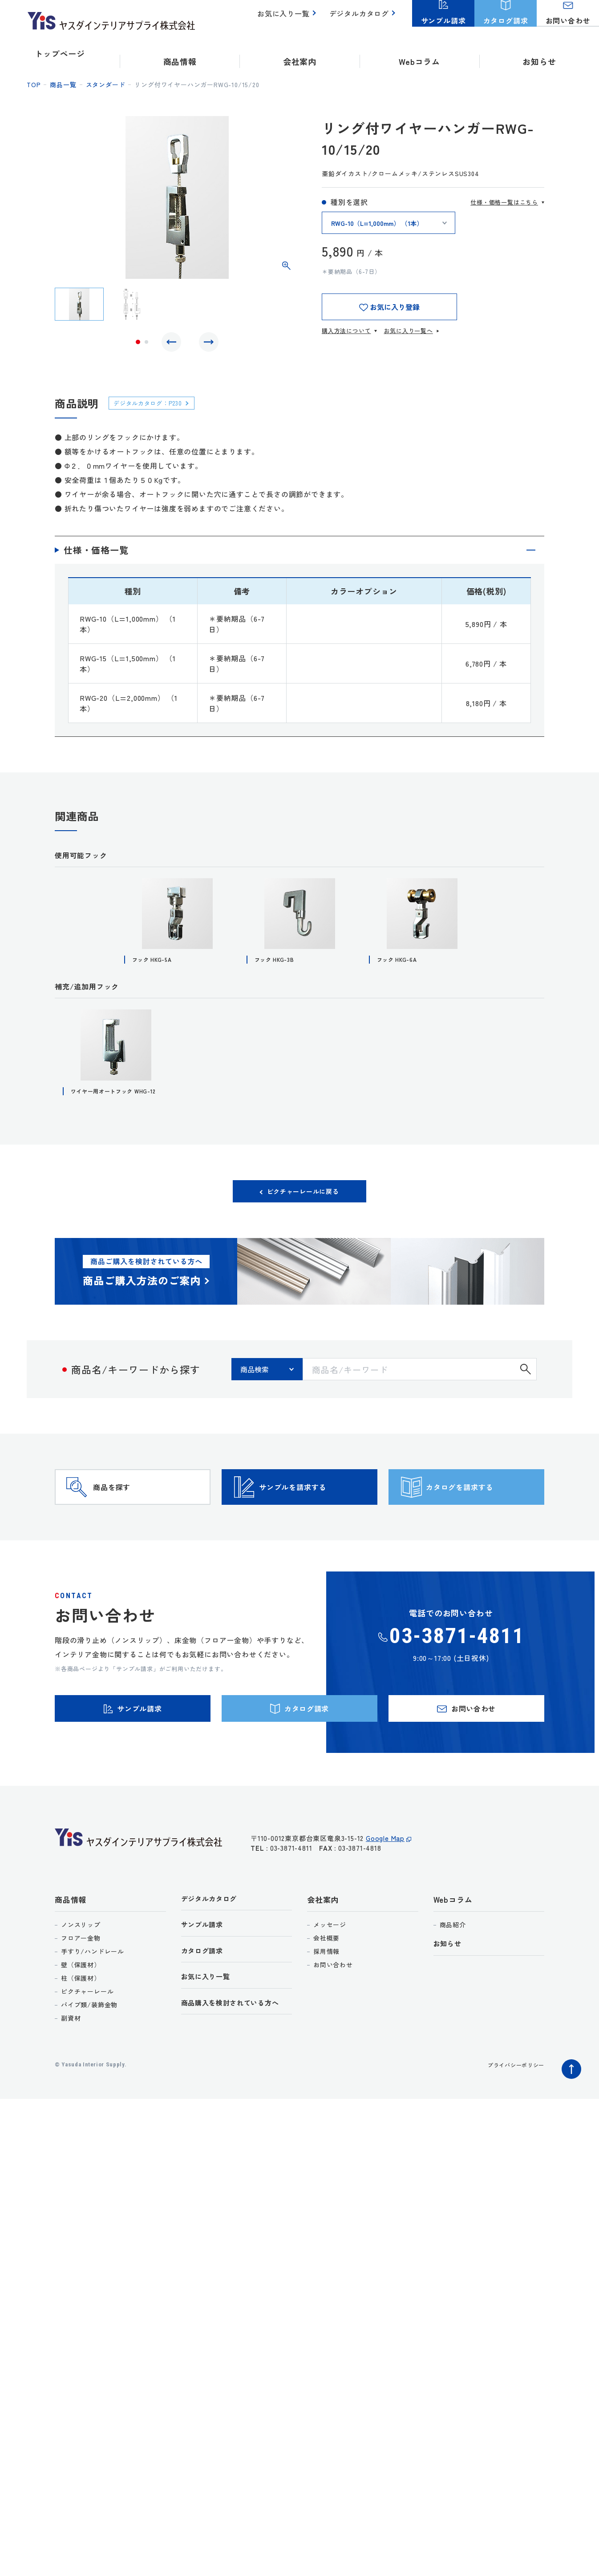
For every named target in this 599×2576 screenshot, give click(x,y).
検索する (525, 1389)
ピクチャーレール (87, 2046)
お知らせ (539, 53)
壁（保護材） (81, 2019)
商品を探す (128, 1520)
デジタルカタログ (361, 18)
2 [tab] (146, 344)
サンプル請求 (205, 1981)
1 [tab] (138, 344)
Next (206, 344)
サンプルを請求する (315, 1520)
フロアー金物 (81, 1992)
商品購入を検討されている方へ (236, 2063)
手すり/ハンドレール (92, 2005)
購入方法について (346, 330)
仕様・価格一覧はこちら (504, 202)
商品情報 (70, 1954)
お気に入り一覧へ (408, 330)
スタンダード (105, 84)
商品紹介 (453, 1979)
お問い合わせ (333, 2019)
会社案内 (323, 1954)
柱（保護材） (81, 2032)
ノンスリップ (81, 1979)
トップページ (60, 53)
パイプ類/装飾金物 (89, 2059)
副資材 (71, 2072)
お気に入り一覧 (288, 18)
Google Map (385, 1897)
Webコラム (453, 1954)
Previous (174, 344)
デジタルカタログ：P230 (154, 407)
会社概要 (326, 1992)
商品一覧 (63, 84)
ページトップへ (569, 2122)
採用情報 (326, 2005)
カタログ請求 (205, 2008)
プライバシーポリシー (511, 2119)
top (33, 84)
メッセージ (329, 1979)
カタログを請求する (482, 1520)
